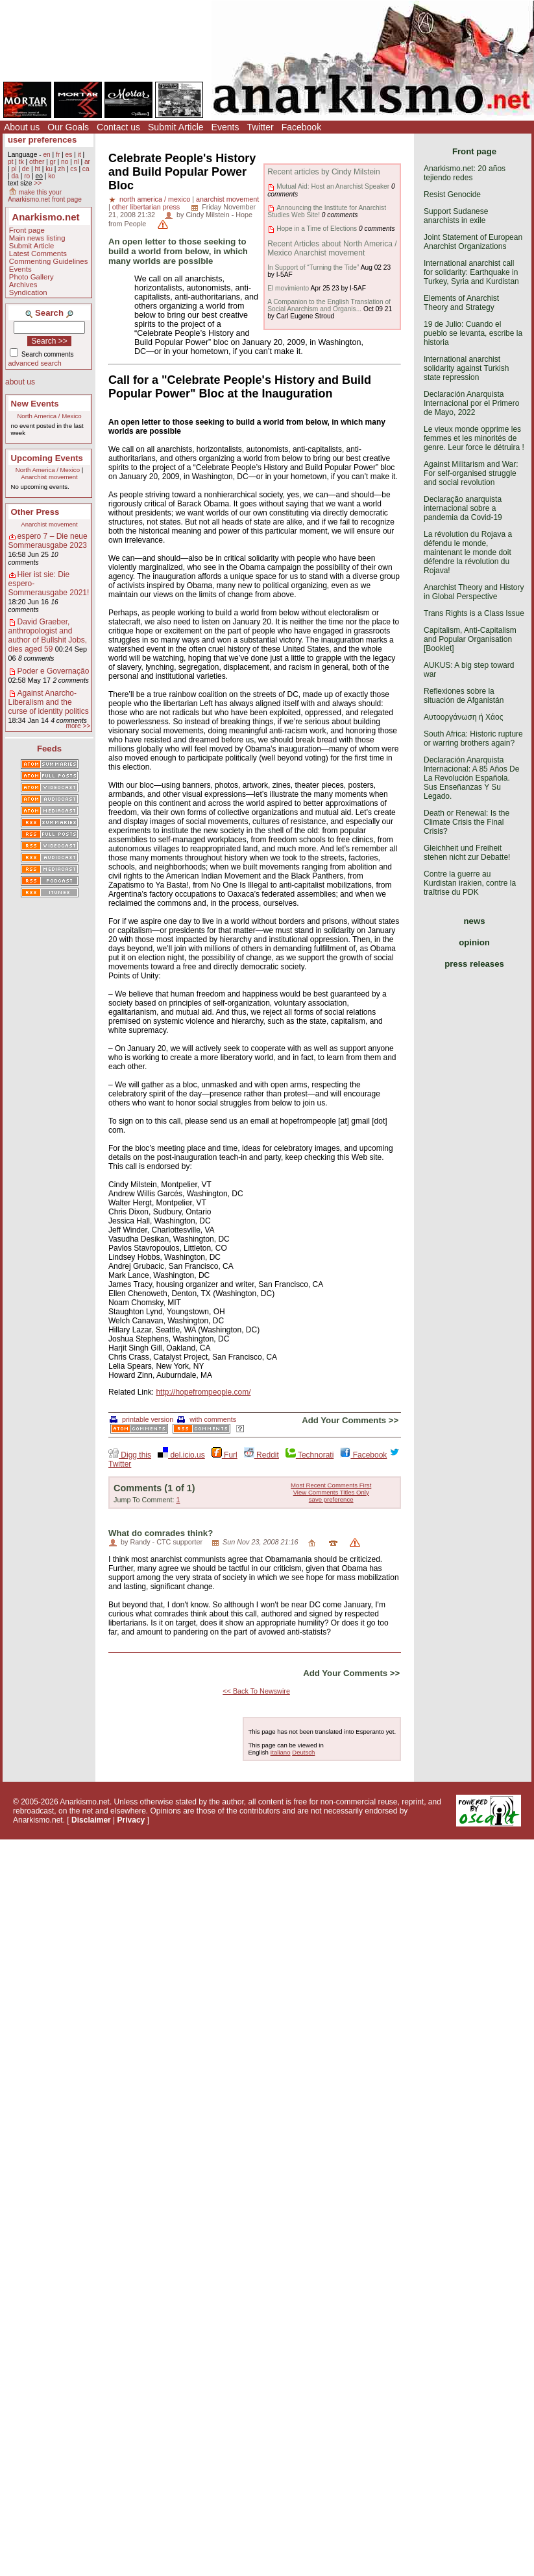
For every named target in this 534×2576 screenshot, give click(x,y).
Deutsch (303, 1752)
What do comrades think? (160, 1533)
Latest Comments (38, 253)
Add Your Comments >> (350, 1420)
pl (13, 168)
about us (20, 381)
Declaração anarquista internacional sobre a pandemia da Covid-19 (463, 508)
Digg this (129, 1454)
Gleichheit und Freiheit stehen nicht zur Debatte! (467, 853)
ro (27, 176)
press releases (474, 964)
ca (86, 168)
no (64, 161)
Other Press (35, 512)
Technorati (309, 1454)
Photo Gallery (31, 277)
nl (76, 161)
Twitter (260, 127)
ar (87, 161)
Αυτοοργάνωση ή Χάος (463, 717)
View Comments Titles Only (331, 1492)
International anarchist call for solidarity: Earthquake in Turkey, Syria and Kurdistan (471, 272)
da (14, 176)
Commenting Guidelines (48, 261)
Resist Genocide (452, 194)
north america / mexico (154, 199)
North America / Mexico (49, 415)
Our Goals (68, 127)
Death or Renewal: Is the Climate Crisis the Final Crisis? (466, 822)
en (46, 154)
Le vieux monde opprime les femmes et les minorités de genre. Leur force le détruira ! (474, 438)
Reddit (261, 1454)
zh (61, 168)
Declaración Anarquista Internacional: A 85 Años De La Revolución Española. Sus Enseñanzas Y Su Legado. (471, 778)
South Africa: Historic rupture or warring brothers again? (473, 738)
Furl (224, 1454)
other (36, 161)
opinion (474, 942)
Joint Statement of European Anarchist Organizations (473, 242)
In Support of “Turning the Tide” (313, 267)
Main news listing (37, 238)
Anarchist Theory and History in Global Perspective (474, 592)
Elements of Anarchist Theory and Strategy (461, 303)
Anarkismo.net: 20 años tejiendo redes (464, 173)
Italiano (281, 1752)
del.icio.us (181, 1454)
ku (49, 168)
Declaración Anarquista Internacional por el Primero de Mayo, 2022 (471, 403)
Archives (23, 285)
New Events (35, 403)
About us (22, 127)
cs (73, 168)
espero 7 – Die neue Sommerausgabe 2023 (48, 541)
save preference (331, 1499)
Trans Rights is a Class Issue (474, 613)
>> (38, 183)
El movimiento (288, 288)
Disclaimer (91, 1820)
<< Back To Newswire (256, 1691)
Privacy (131, 1820)
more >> (78, 725)
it (79, 154)
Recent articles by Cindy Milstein (323, 171)
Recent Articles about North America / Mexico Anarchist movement (331, 248)
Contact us (118, 127)
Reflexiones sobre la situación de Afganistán (464, 696)
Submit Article (176, 127)
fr (58, 154)
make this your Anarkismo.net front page (45, 196)
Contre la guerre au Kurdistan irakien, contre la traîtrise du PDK (470, 883)
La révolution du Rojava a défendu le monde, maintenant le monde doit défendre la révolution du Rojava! (468, 552)
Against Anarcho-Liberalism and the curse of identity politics (48, 702)
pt (11, 161)
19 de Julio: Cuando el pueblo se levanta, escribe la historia (473, 333)
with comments (206, 1419)
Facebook (301, 127)
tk (21, 161)
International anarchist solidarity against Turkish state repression (466, 368)
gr (53, 161)
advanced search (35, 363)
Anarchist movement (49, 476)
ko (51, 176)
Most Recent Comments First (331, 1485)
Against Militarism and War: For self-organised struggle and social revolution (471, 473)
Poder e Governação (54, 671)
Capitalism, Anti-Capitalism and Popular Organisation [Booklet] (470, 639)
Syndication (28, 292)
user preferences (42, 140)
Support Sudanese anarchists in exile (456, 216)
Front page (27, 230)
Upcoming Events (47, 458)
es (69, 154)
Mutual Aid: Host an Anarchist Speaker (332, 186)
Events (225, 127)
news (474, 921)
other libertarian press (146, 207)
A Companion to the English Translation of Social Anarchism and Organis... (329, 305)
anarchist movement (227, 199)
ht (37, 168)
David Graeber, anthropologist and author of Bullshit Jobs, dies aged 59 (47, 635)
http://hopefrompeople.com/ (203, 1392)
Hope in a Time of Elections (316, 228)
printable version (141, 1419)
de (25, 168)
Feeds (49, 748)
